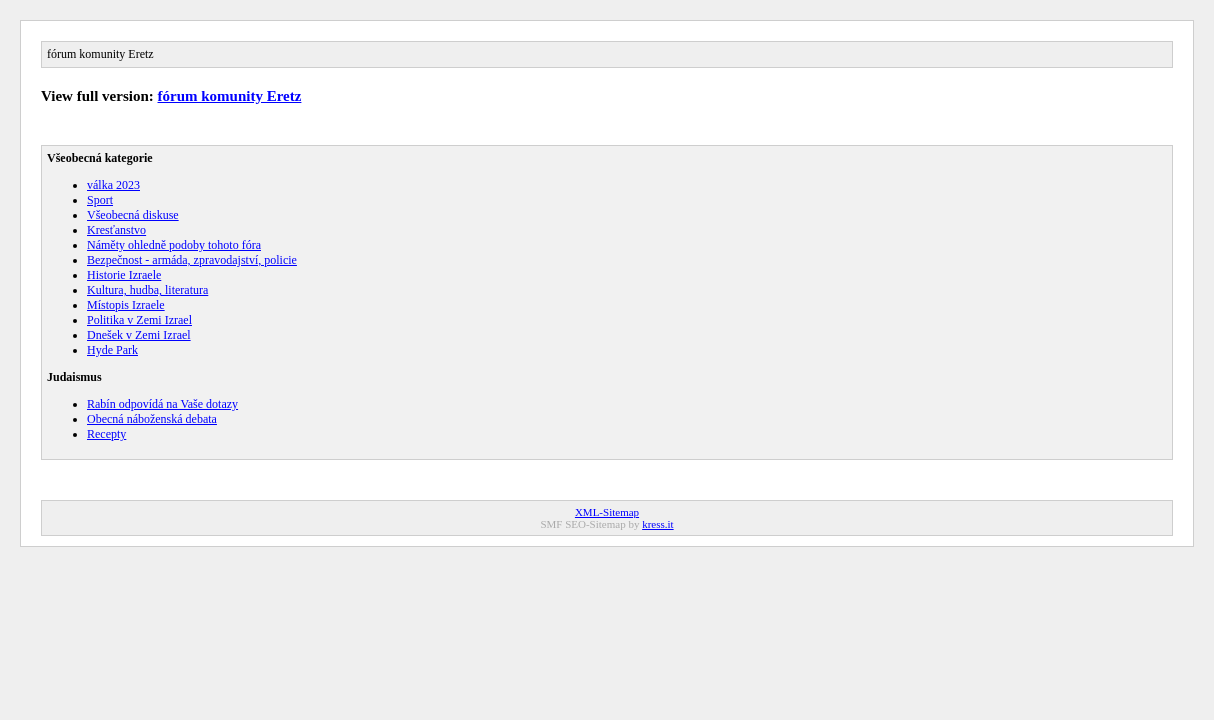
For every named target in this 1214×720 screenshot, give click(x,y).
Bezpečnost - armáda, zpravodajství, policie (192, 260)
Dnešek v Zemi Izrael (139, 335)
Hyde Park (112, 350)
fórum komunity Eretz (230, 96)
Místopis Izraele (126, 305)
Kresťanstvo (116, 230)
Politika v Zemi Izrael (139, 320)
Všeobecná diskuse (133, 215)
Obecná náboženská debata (152, 419)
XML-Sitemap (607, 512)
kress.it (657, 524)
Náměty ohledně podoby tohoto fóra (174, 245)
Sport (100, 200)
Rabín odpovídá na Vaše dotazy (162, 404)
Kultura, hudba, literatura (147, 290)
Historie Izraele (124, 275)
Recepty (106, 434)
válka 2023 (113, 185)
